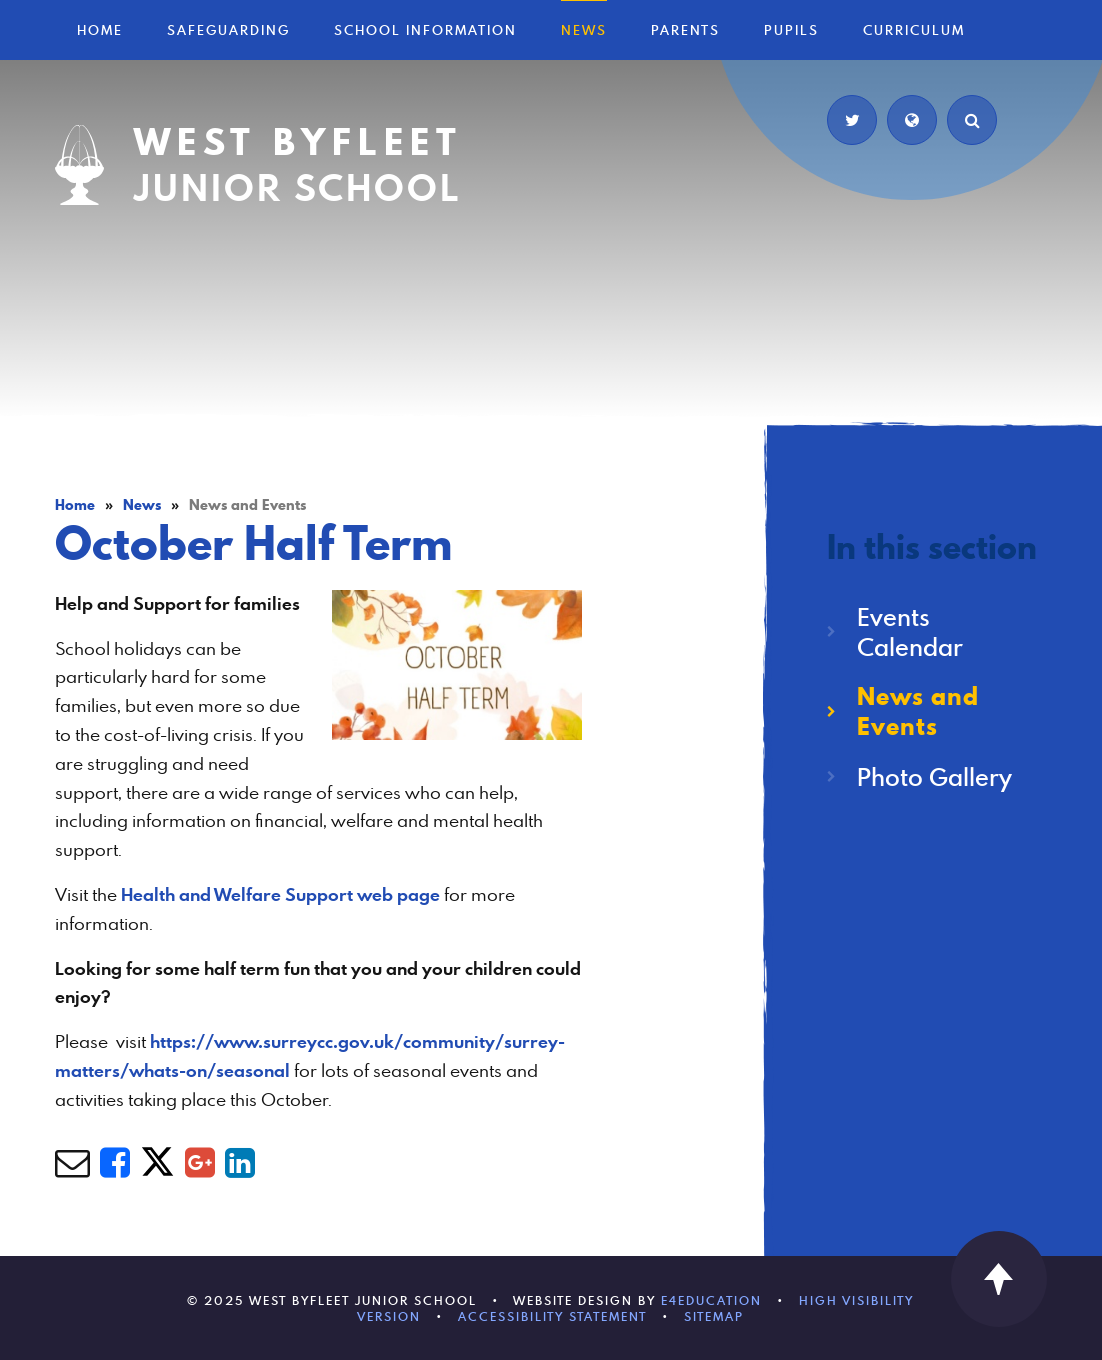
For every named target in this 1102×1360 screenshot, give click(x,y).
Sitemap (714, 1316)
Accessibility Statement (552, 1316)
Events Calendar (910, 631)
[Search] (972, 120)
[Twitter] (852, 120)
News (142, 505)
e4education (711, 1300)
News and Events (247, 505)
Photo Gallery (934, 776)
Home (75, 505)
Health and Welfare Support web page (280, 894)
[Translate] (912, 120)
